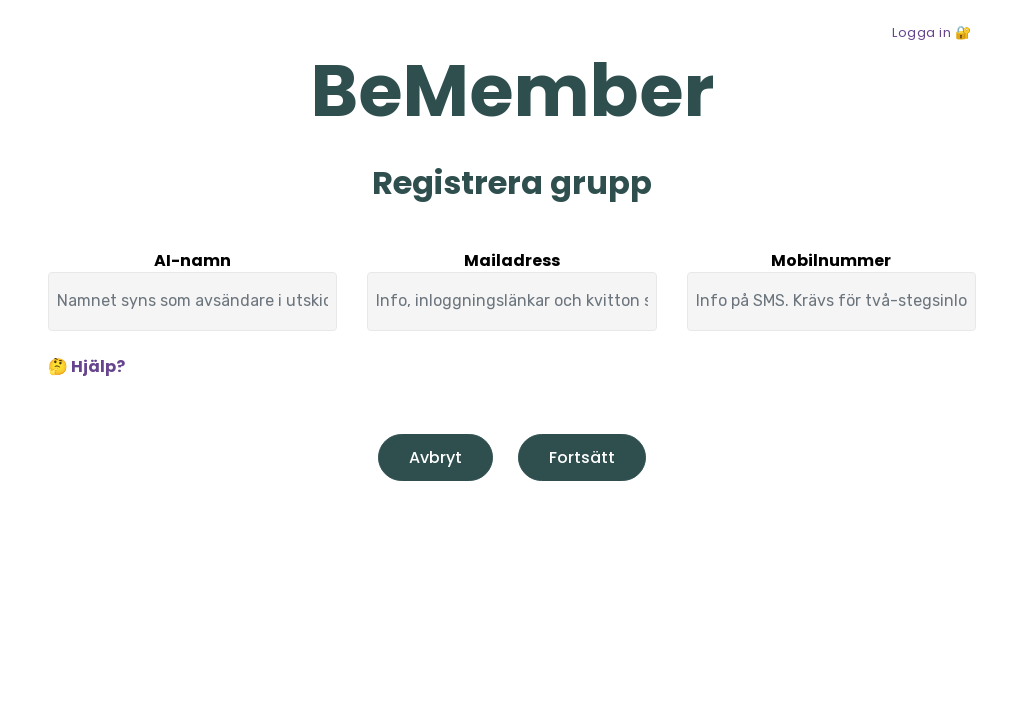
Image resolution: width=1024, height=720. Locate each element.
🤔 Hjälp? (86, 366)
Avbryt (435, 457)
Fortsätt (582, 457)
